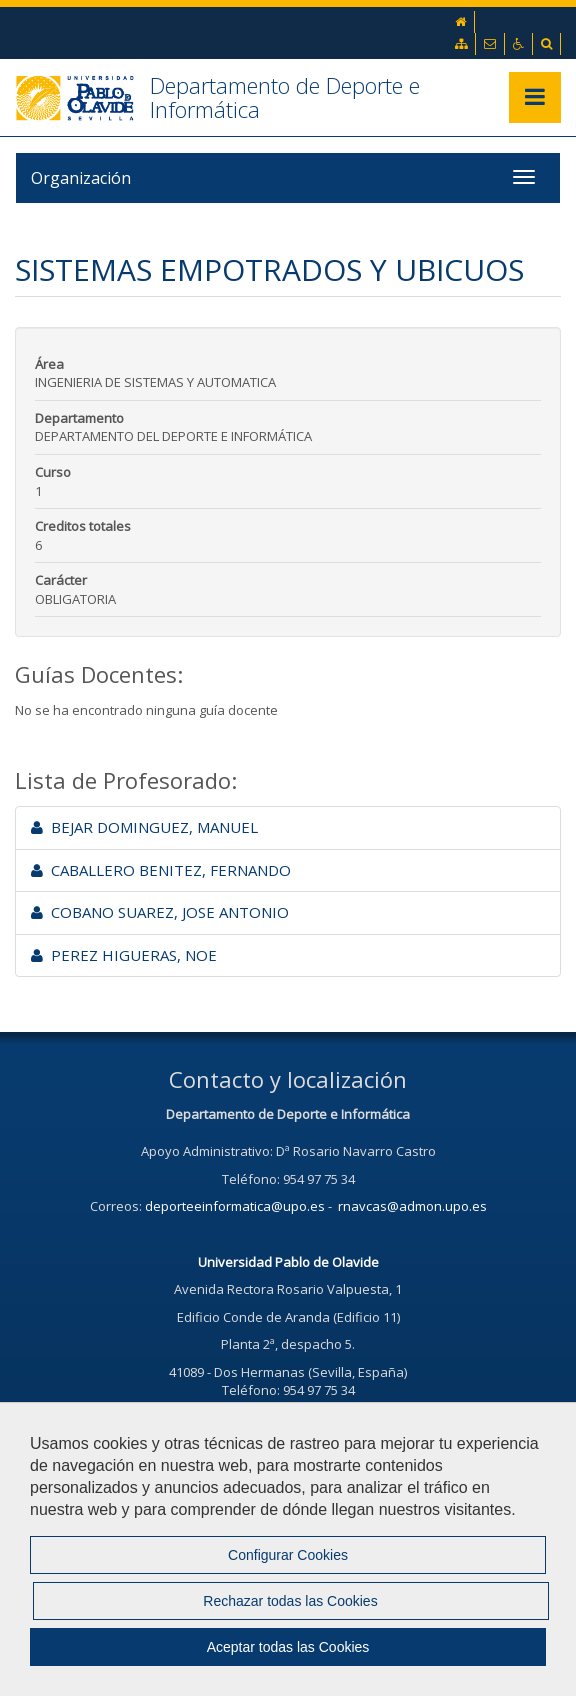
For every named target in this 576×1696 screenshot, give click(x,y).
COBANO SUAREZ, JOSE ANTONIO (160, 912)
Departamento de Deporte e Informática (285, 97)
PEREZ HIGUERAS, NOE (124, 955)
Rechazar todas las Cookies (290, 1601)
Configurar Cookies (288, 1555)
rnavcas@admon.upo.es (412, 1206)
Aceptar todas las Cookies (288, 1647)
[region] (288, 1549)
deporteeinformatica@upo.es (235, 1206)
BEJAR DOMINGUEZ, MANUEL (144, 827)
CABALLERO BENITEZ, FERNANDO (161, 870)
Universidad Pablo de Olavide (288, 1262)
